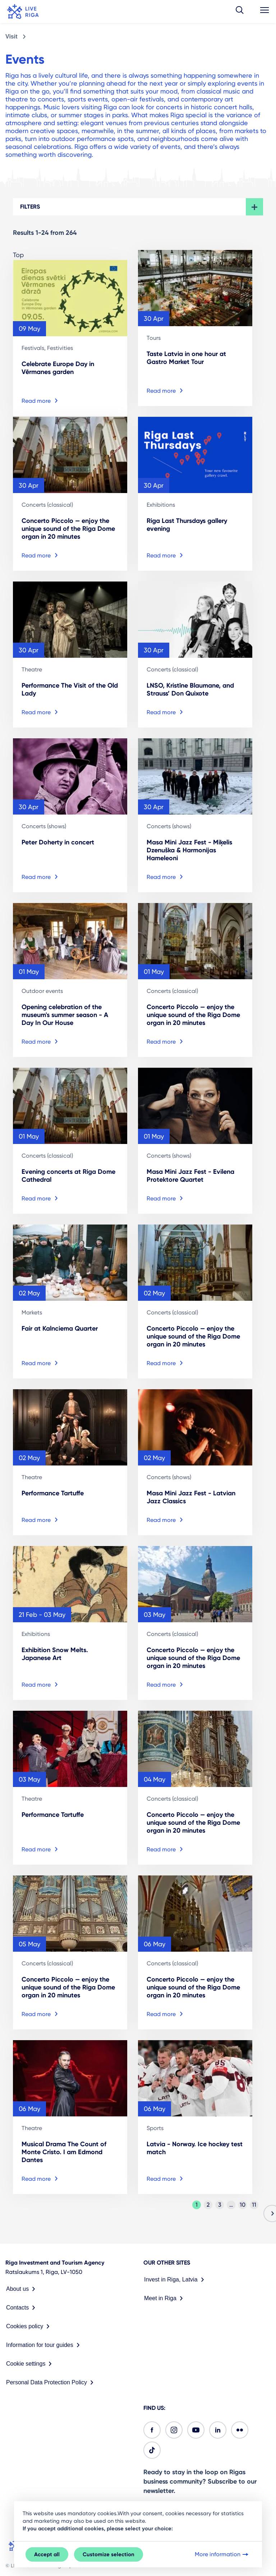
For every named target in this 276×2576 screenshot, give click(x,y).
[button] (239, 11)
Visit (11, 36)
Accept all (47, 2554)
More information (222, 2554)
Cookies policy (29, 2326)
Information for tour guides (44, 2345)
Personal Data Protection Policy (51, 2382)
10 (242, 2204)
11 (254, 2204)
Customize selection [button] (108, 2554)
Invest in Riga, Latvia (175, 2279)
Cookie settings (30, 2364)
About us (22, 2289)
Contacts (22, 2307)
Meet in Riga (165, 2298)
